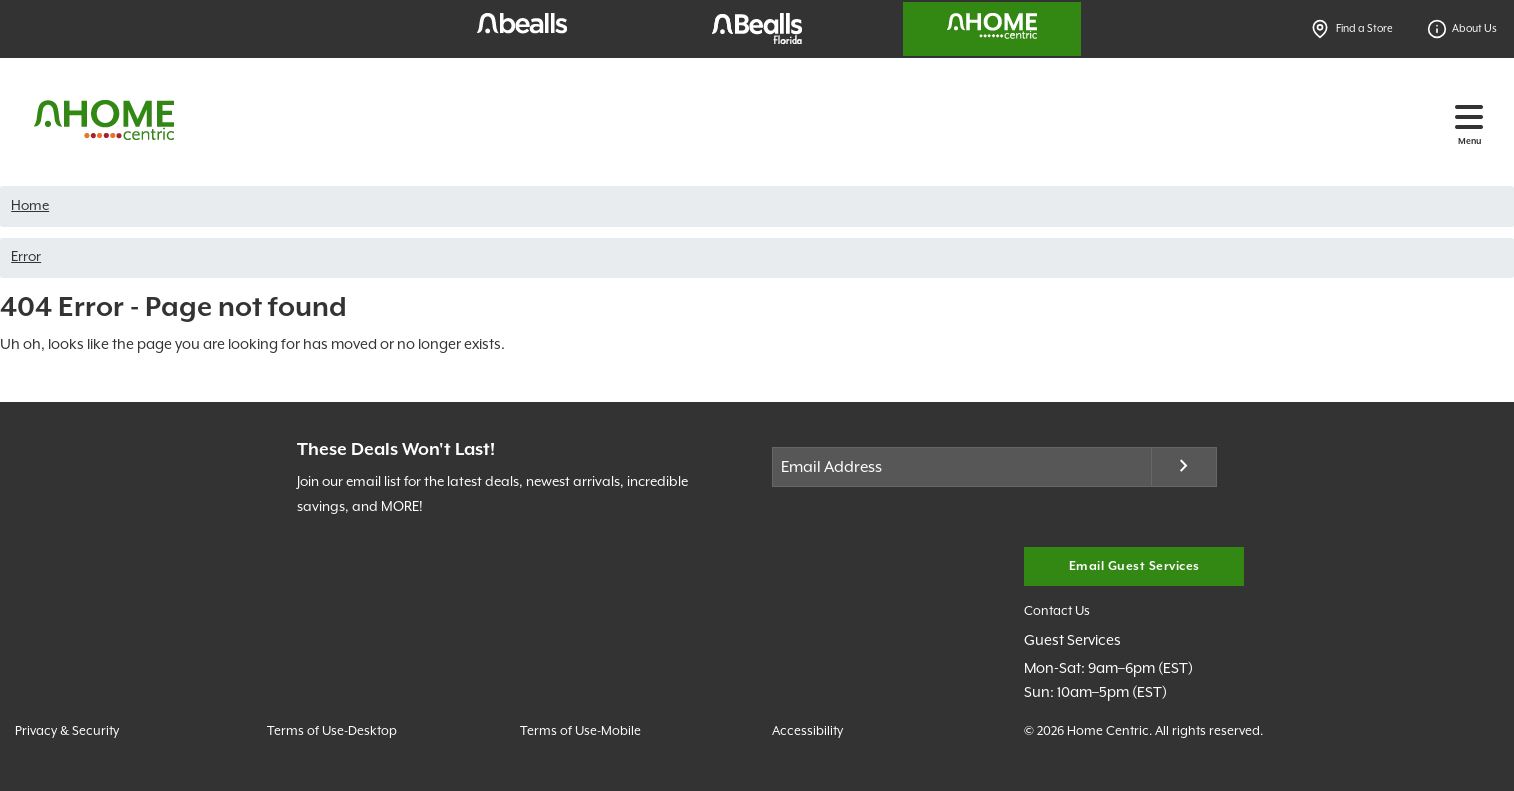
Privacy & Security (67, 731)
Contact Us (1057, 611)
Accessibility (807, 731)
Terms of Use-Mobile (580, 731)
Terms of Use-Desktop (332, 731)
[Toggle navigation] (1469, 117)
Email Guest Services (1134, 566)
